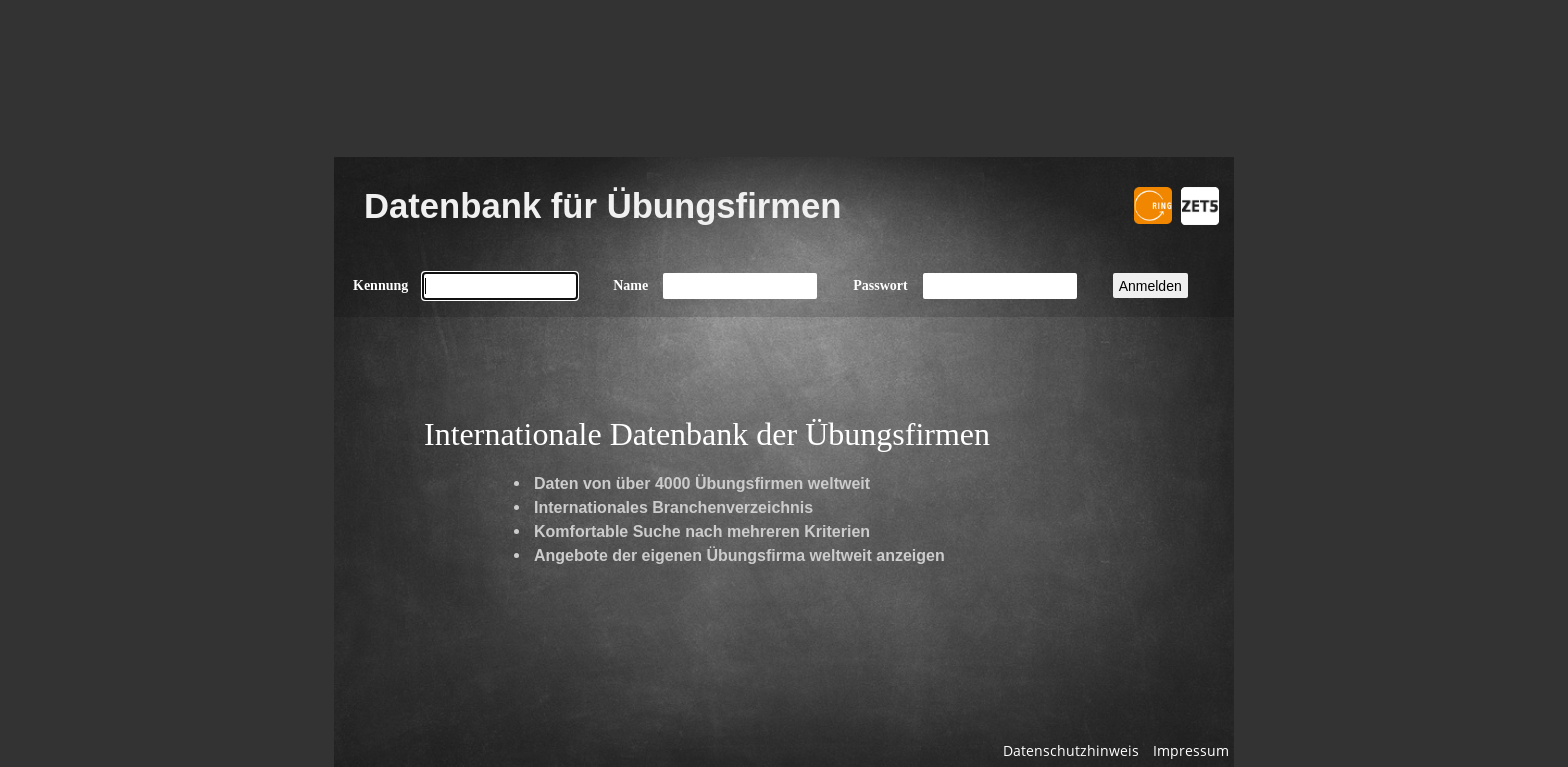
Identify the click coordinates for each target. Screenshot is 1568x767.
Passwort (880, 285)
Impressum (1191, 750)
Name (630, 285)
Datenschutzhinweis (1071, 750)
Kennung (380, 285)
